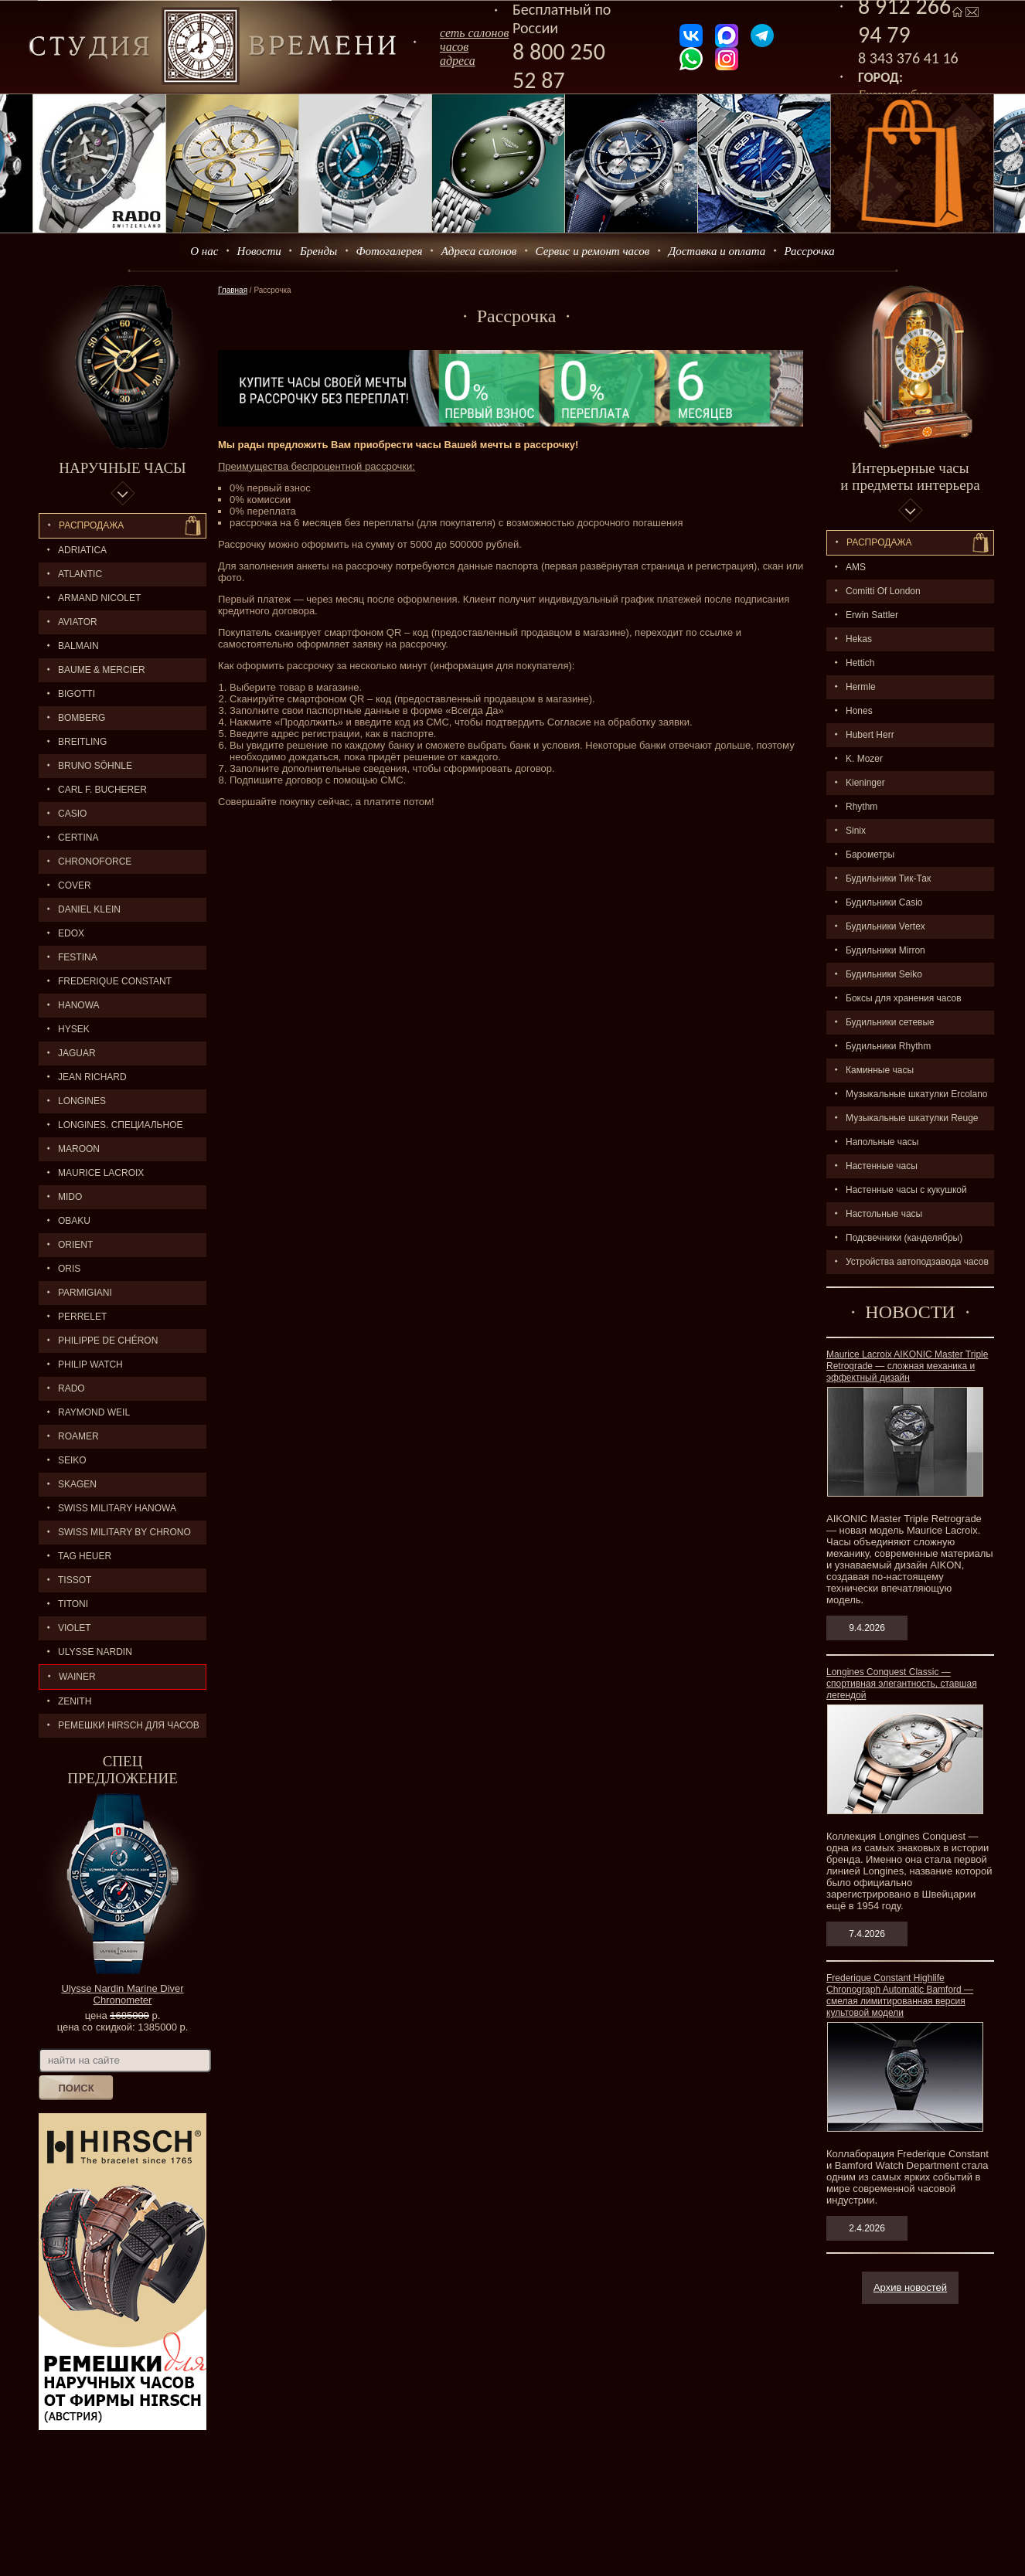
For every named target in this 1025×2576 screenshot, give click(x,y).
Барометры (870, 854)
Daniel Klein (89, 909)
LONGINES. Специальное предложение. (111, 1128)
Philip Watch (90, 1364)
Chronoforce (94, 861)
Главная (232, 290)
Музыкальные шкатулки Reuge (912, 1118)
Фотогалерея (389, 251)
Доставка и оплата (717, 251)
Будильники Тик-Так (888, 878)
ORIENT (75, 1244)
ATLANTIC (80, 574)
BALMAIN (78, 646)
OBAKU (74, 1220)
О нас (204, 251)
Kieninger (865, 782)
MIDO (70, 1196)
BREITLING (82, 741)
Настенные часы (882, 1166)
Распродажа (91, 525)
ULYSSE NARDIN (95, 1652)
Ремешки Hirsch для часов (128, 1725)
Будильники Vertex (885, 926)
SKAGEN (77, 1484)
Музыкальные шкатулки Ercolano (917, 1094)
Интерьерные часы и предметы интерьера (909, 476)
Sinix (856, 830)
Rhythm (861, 806)
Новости (259, 251)
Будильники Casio (884, 902)
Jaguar (77, 1053)
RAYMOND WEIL (94, 1412)
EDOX (71, 933)
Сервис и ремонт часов (593, 251)
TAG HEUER (84, 1556)
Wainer (77, 1676)
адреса (457, 60)
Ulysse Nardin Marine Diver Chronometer (122, 1994)
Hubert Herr (870, 734)
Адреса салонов (479, 251)
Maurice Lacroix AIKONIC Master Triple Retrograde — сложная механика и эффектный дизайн (907, 1366)
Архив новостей (910, 2287)
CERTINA (78, 837)
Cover (74, 885)
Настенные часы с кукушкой (906, 1189)
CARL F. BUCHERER (102, 789)
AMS (856, 567)
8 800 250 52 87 (558, 65)
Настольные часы (884, 1213)
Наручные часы (122, 468)
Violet (74, 1628)
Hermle (861, 686)
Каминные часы (880, 1070)
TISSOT (74, 1580)
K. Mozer (864, 758)
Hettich (860, 663)
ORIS (69, 1268)
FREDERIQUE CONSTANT (115, 981)
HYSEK (74, 1029)
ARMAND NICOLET (99, 598)
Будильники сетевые (890, 1022)
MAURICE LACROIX (101, 1172)
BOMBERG (81, 717)
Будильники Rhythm (888, 1046)
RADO (71, 1388)
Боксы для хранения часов (904, 998)
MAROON (79, 1149)
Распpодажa (879, 542)
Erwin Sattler (872, 615)
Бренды (318, 251)
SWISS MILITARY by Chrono (124, 1532)
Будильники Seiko (884, 974)
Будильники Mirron (885, 950)
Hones (859, 710)
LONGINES (82, 1101)
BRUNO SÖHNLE (95, 765)
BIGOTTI (76, 693)
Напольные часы (882, 1142)
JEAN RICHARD (92, 1077)
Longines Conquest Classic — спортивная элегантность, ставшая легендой (901, 1684)
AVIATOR (77, 622)
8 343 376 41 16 (908, 58)
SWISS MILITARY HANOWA (117, 1508)
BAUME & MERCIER (101, 669)
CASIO (72, 813)
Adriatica (82, 550)
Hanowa (79, 1005)
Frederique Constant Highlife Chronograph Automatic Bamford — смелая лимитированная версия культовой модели (899, 1995)
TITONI (73, 1604)
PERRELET (82, 1316)
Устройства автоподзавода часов (917, 1261)
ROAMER (78, 1436)
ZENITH (74, 1701)
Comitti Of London (883, 591)
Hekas (859, 639)
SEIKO (72, 1460)
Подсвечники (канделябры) (904, 1237)
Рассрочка (810, 251)
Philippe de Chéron (108, 1340)
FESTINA (77, 957)
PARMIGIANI (85, 1292)
